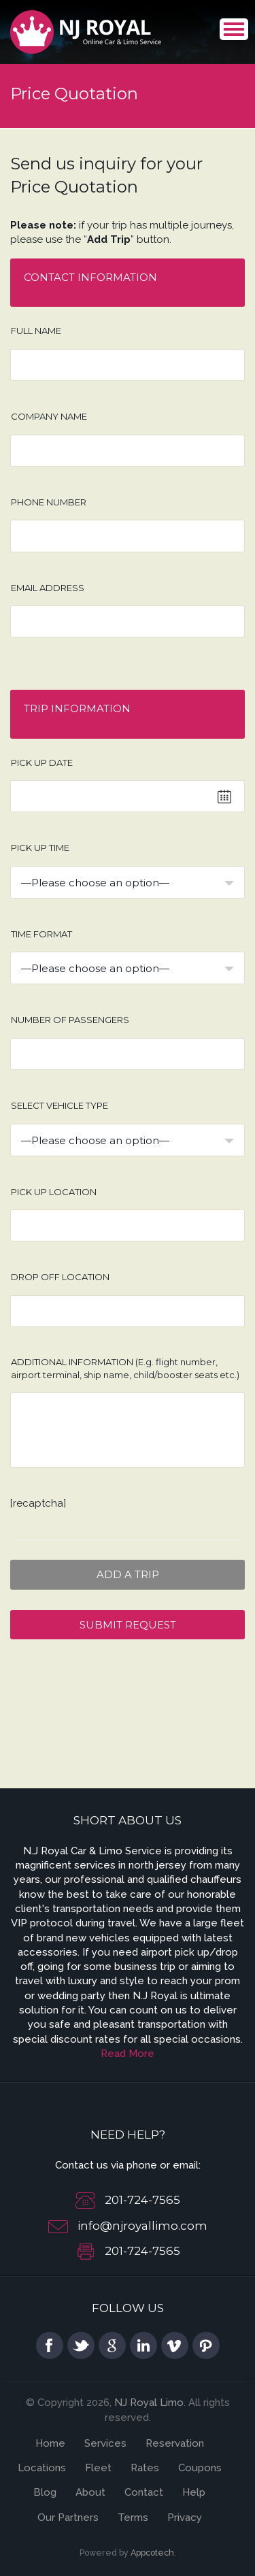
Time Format (41, 934)
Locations (42, 2468)
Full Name (36, 330)
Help (193, 2492)
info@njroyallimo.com (142, 2225)
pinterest (206, 2345)
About (90, 2492)
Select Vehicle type (59, 1105)
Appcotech (152, 2552)
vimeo (174, 2345)
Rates (145, 2468)
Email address (47, 587)
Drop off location (60, 1276)
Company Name (49, 416)
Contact (143, 2492)
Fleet (98, 2468)
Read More (127, 2053)
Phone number (48, 502)
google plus (112, 2345)
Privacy (184, 2517)
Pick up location (54, 1191)
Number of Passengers (70, 1019)
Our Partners (68, 2517)
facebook (49, 2345)
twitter (81, 2345)
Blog (44, 2492)
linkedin (143, 2345)
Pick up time (40, 847)
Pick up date (42, 762)
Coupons (200, 2468)
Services (105, 2443)
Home (50, 2443)
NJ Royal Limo (149, 2402)
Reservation (175, 2443)
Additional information (125, 1367)
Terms (133, 2517)
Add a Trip (128, 1574)
